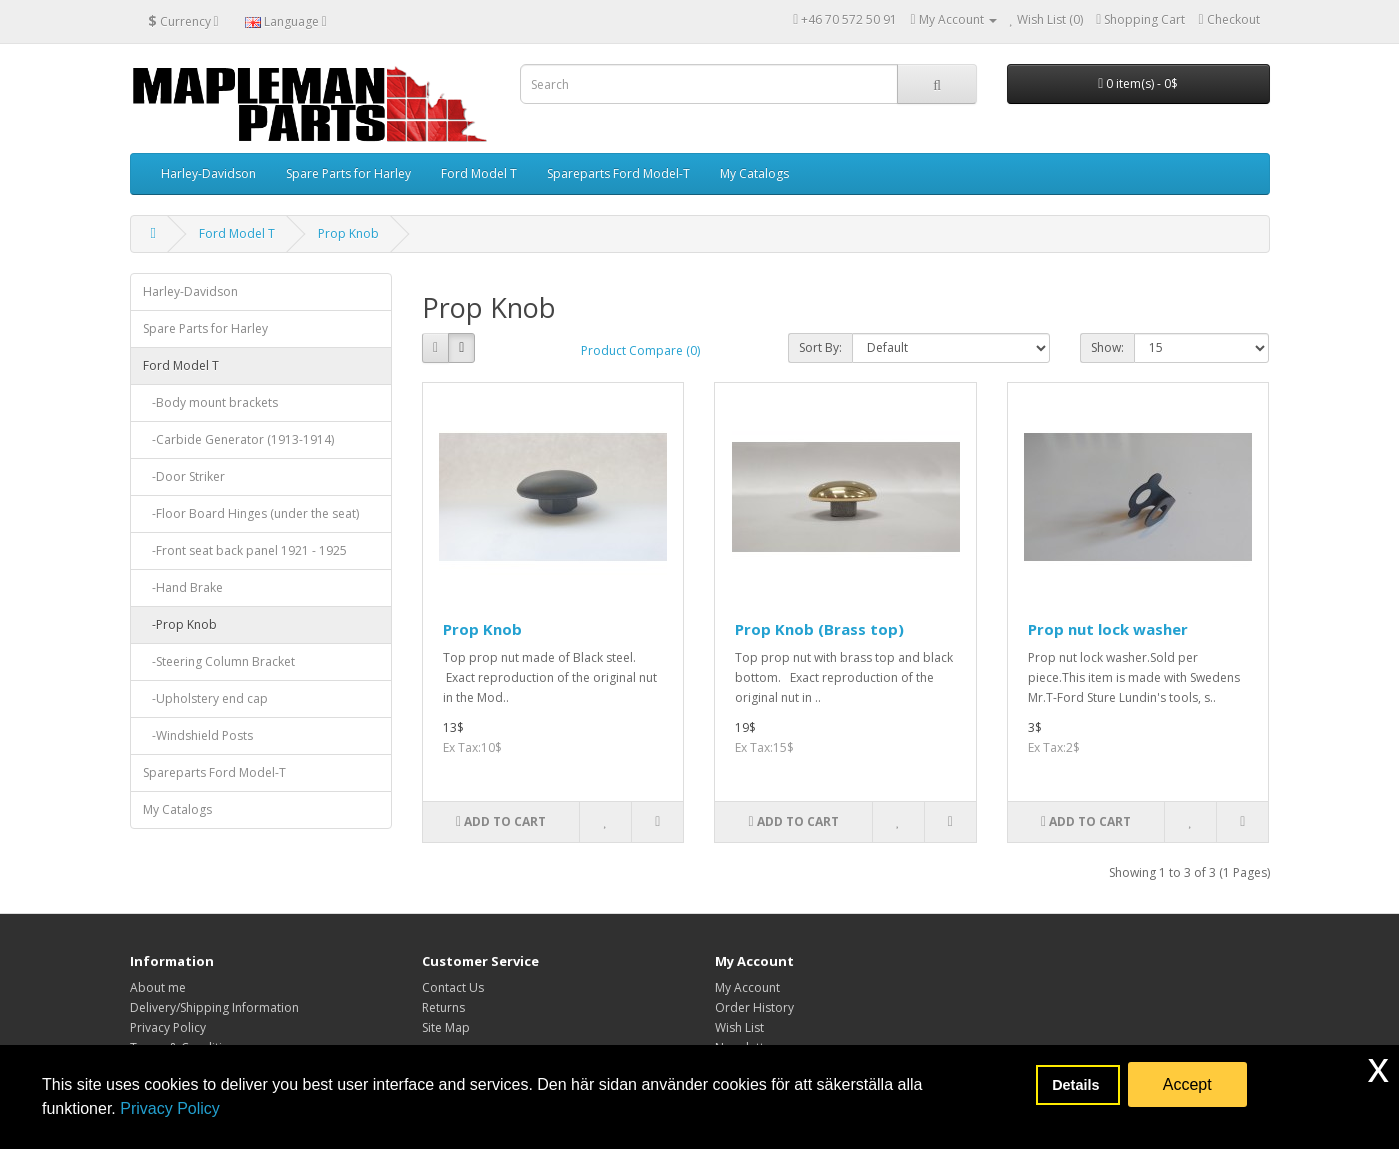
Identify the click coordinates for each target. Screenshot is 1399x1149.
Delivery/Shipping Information (214, 1007)
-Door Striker (184, 476)
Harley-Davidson (208, 173)
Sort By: (820, 347)
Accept (1187, 1084)
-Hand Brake (183, 587)
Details (1077, 1085)
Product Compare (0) (640, 350)
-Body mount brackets (210, 402)
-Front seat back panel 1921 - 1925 (245, 550)
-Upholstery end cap (205, 698)
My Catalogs (754, 173)
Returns (443, 1007)
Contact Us (453, 987)
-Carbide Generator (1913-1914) (238, 439)
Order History (754, 1007)
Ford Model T (479, 173)
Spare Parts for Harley (348, 173)
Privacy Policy (170, 1108)
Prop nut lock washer (1108, 629)
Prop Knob (348, 233)
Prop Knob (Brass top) (819, 629)
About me (158, 987)
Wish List (739, 1027)
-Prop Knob (180, 624)
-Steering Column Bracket (219, 661)
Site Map (446, 1027)
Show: (1107, 347)
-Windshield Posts (198, 735)
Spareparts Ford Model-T (618, 173)
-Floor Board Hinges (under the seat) (251, 513)
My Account (747, 987)
